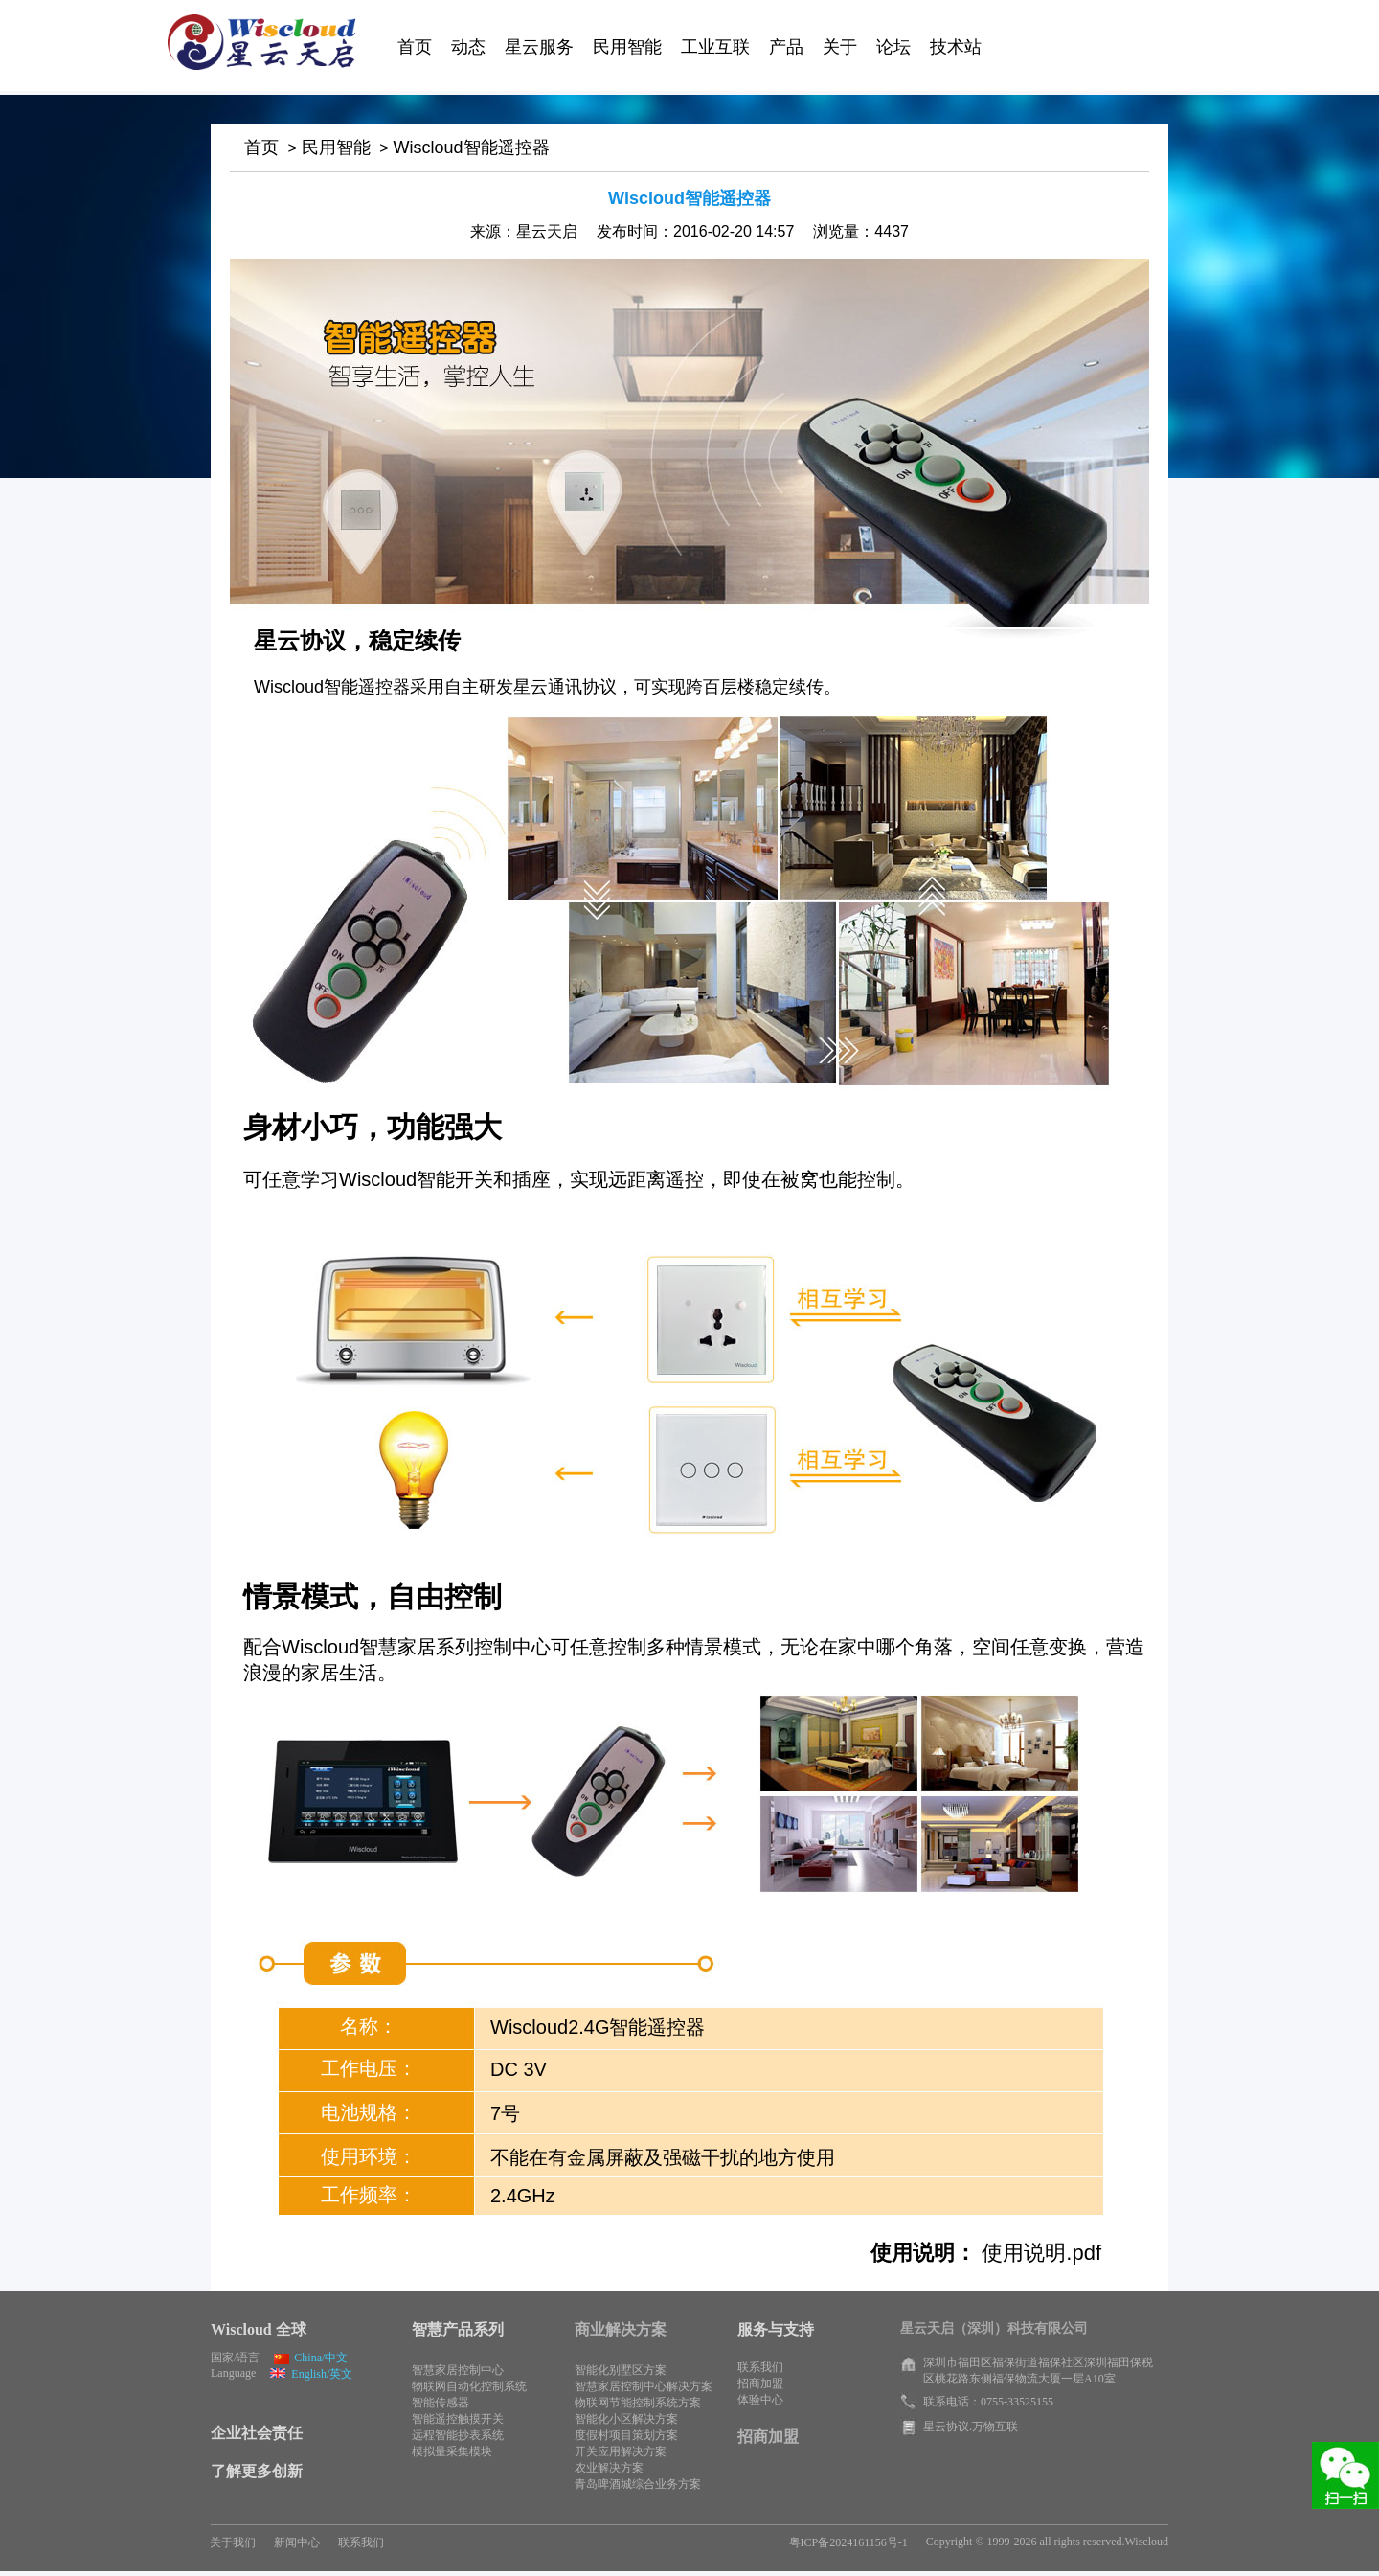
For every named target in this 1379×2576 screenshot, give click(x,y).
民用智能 (336, 147)
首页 (261, 147)
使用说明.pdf (1038, 2253)
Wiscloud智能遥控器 (472, 147)
